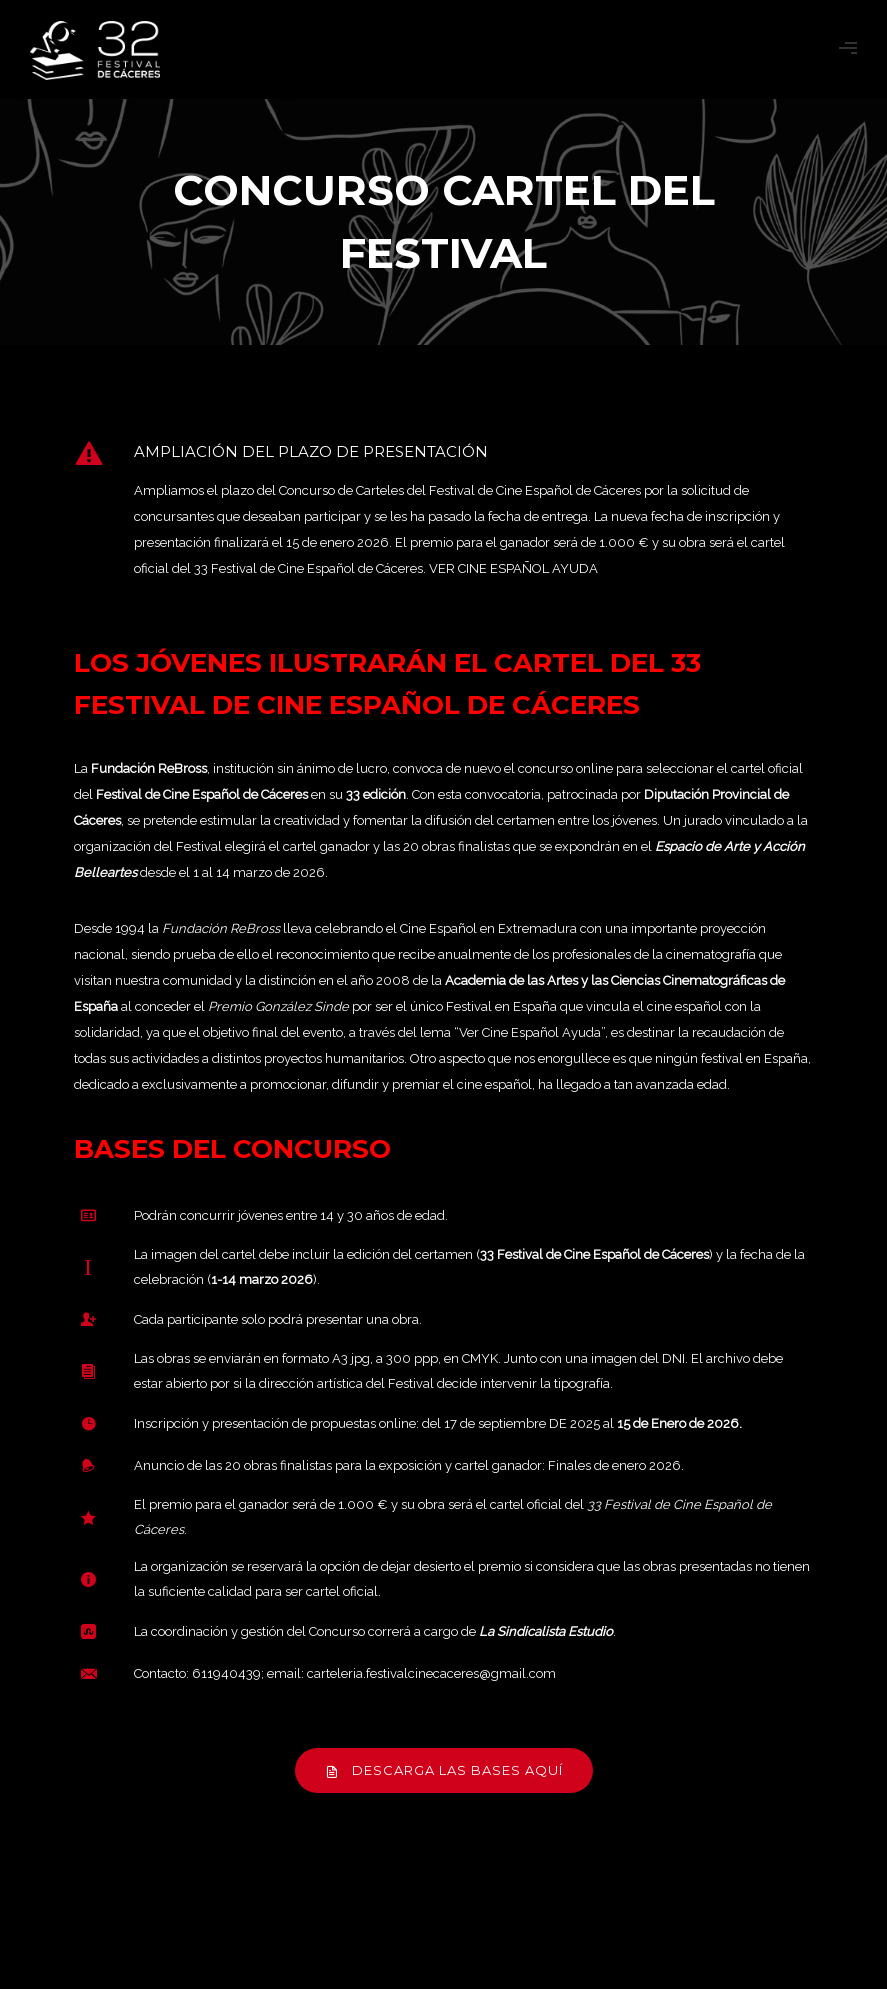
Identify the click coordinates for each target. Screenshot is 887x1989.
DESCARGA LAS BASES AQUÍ (444, 1770)
